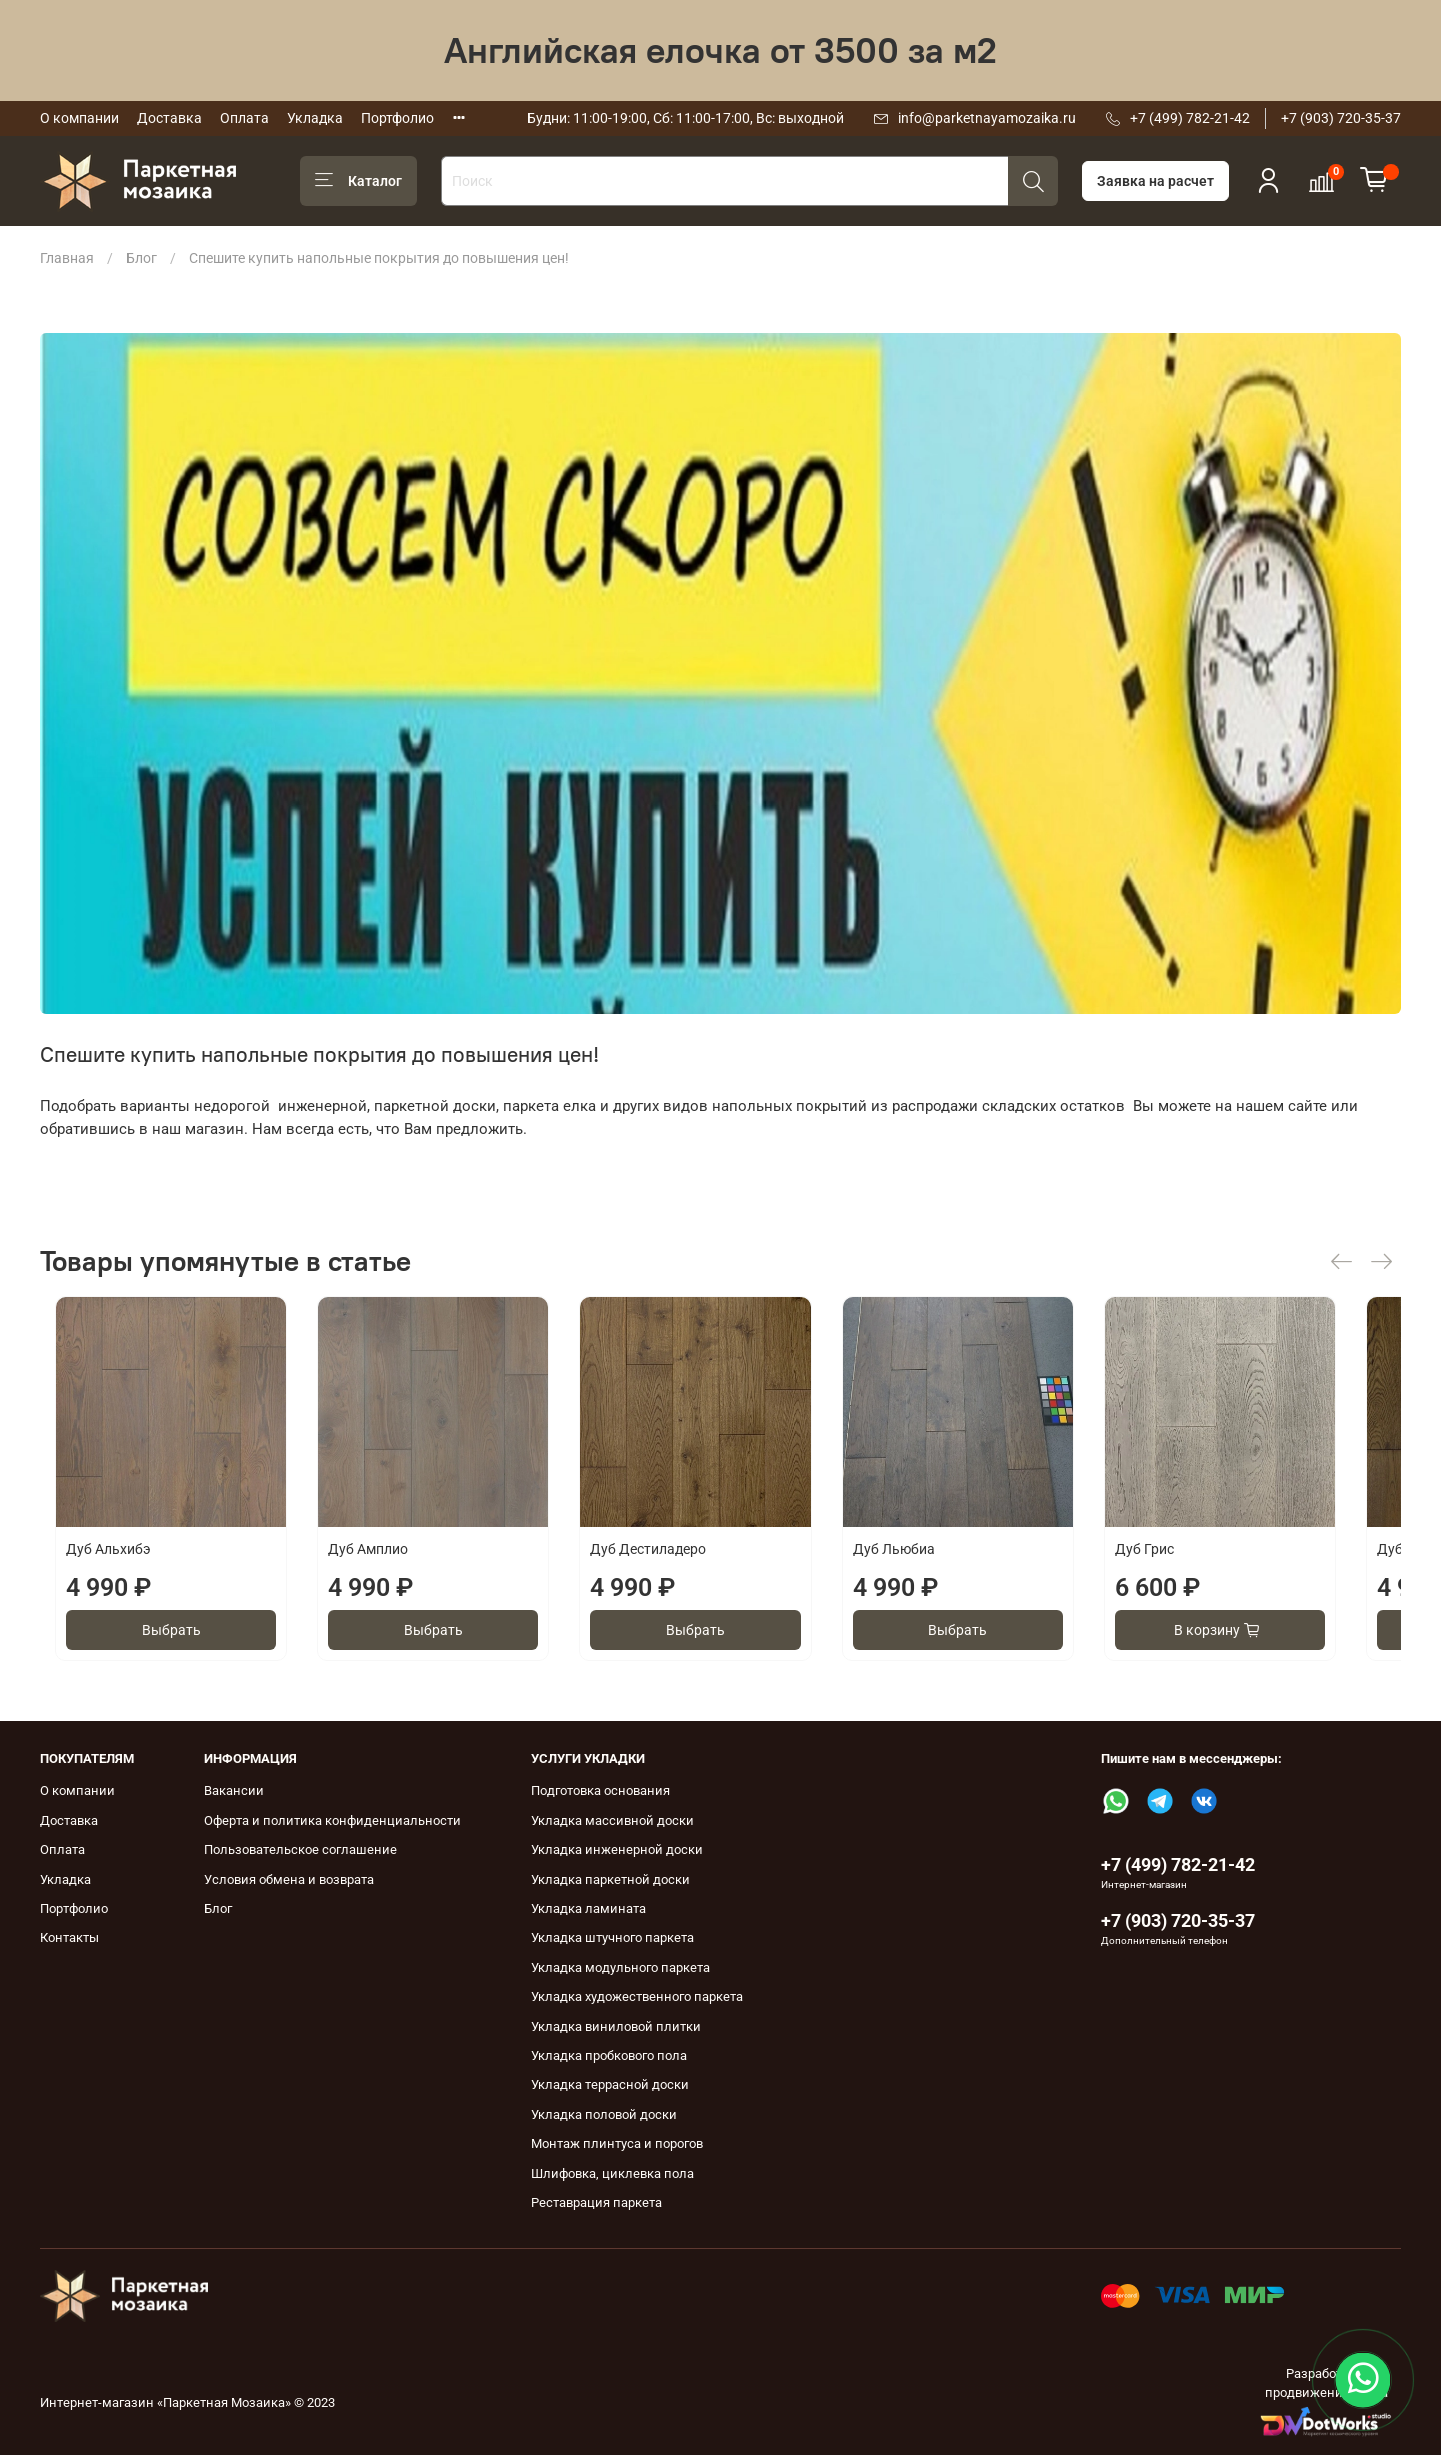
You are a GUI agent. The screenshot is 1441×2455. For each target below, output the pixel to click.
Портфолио (397, 118)
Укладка (315, 118)
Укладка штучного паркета (612, 1937)
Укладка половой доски (604, 2114)
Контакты (69, 1937)
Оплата (244, 118)
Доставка (169, 118)
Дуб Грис (1193, 1565)
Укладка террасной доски (610, 2084)
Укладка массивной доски (612, 1820)
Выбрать (164, 1646)
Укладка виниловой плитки (616, 2026)
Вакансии (234, 1790)
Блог (141, 258)
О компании (79, 118)
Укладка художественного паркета (637, 1996)
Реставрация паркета (596, 2202)
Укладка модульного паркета (620, 1967)
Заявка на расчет (1155, 181)
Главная (67, 258)
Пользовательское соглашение (300, 1849)
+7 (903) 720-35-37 (1341, 118)
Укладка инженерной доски (617, 1849)
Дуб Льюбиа (927, 1565)
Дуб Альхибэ (93, 1565)
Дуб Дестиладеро (665, 1565)
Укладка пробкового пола (609, 2055)
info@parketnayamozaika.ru (987, 118)
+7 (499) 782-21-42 (1190, 118)
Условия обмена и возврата (289, 1879)
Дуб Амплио (369, 1565)
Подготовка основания (600, 1790)
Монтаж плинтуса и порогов (617, 2143)
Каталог (358, 181)
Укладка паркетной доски (610, 1879)
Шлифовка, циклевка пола (612, 2173)
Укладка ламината (588, 1908)
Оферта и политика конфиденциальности (332, 1820)
